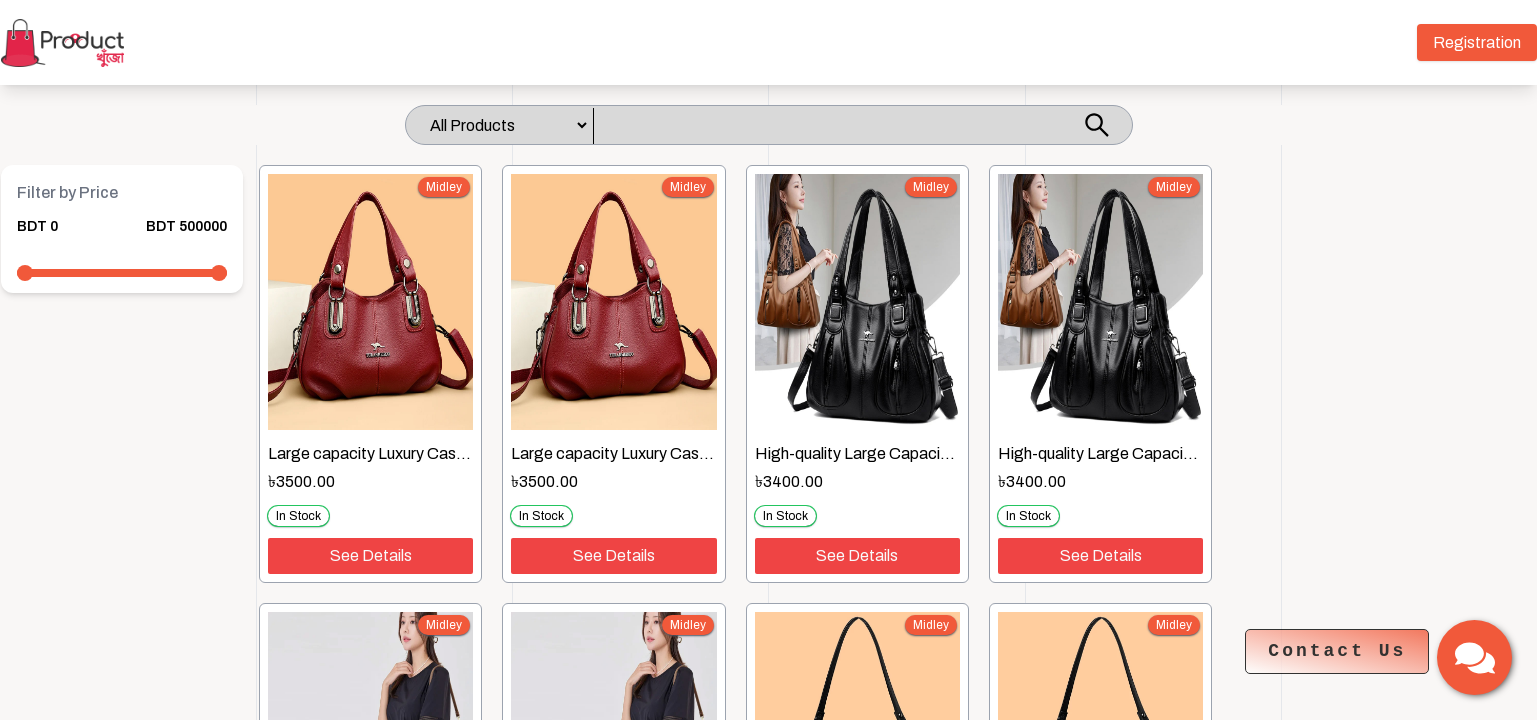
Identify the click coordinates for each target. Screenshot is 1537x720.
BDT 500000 (186, 226)
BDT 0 (37, 226)
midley (444, 187)
